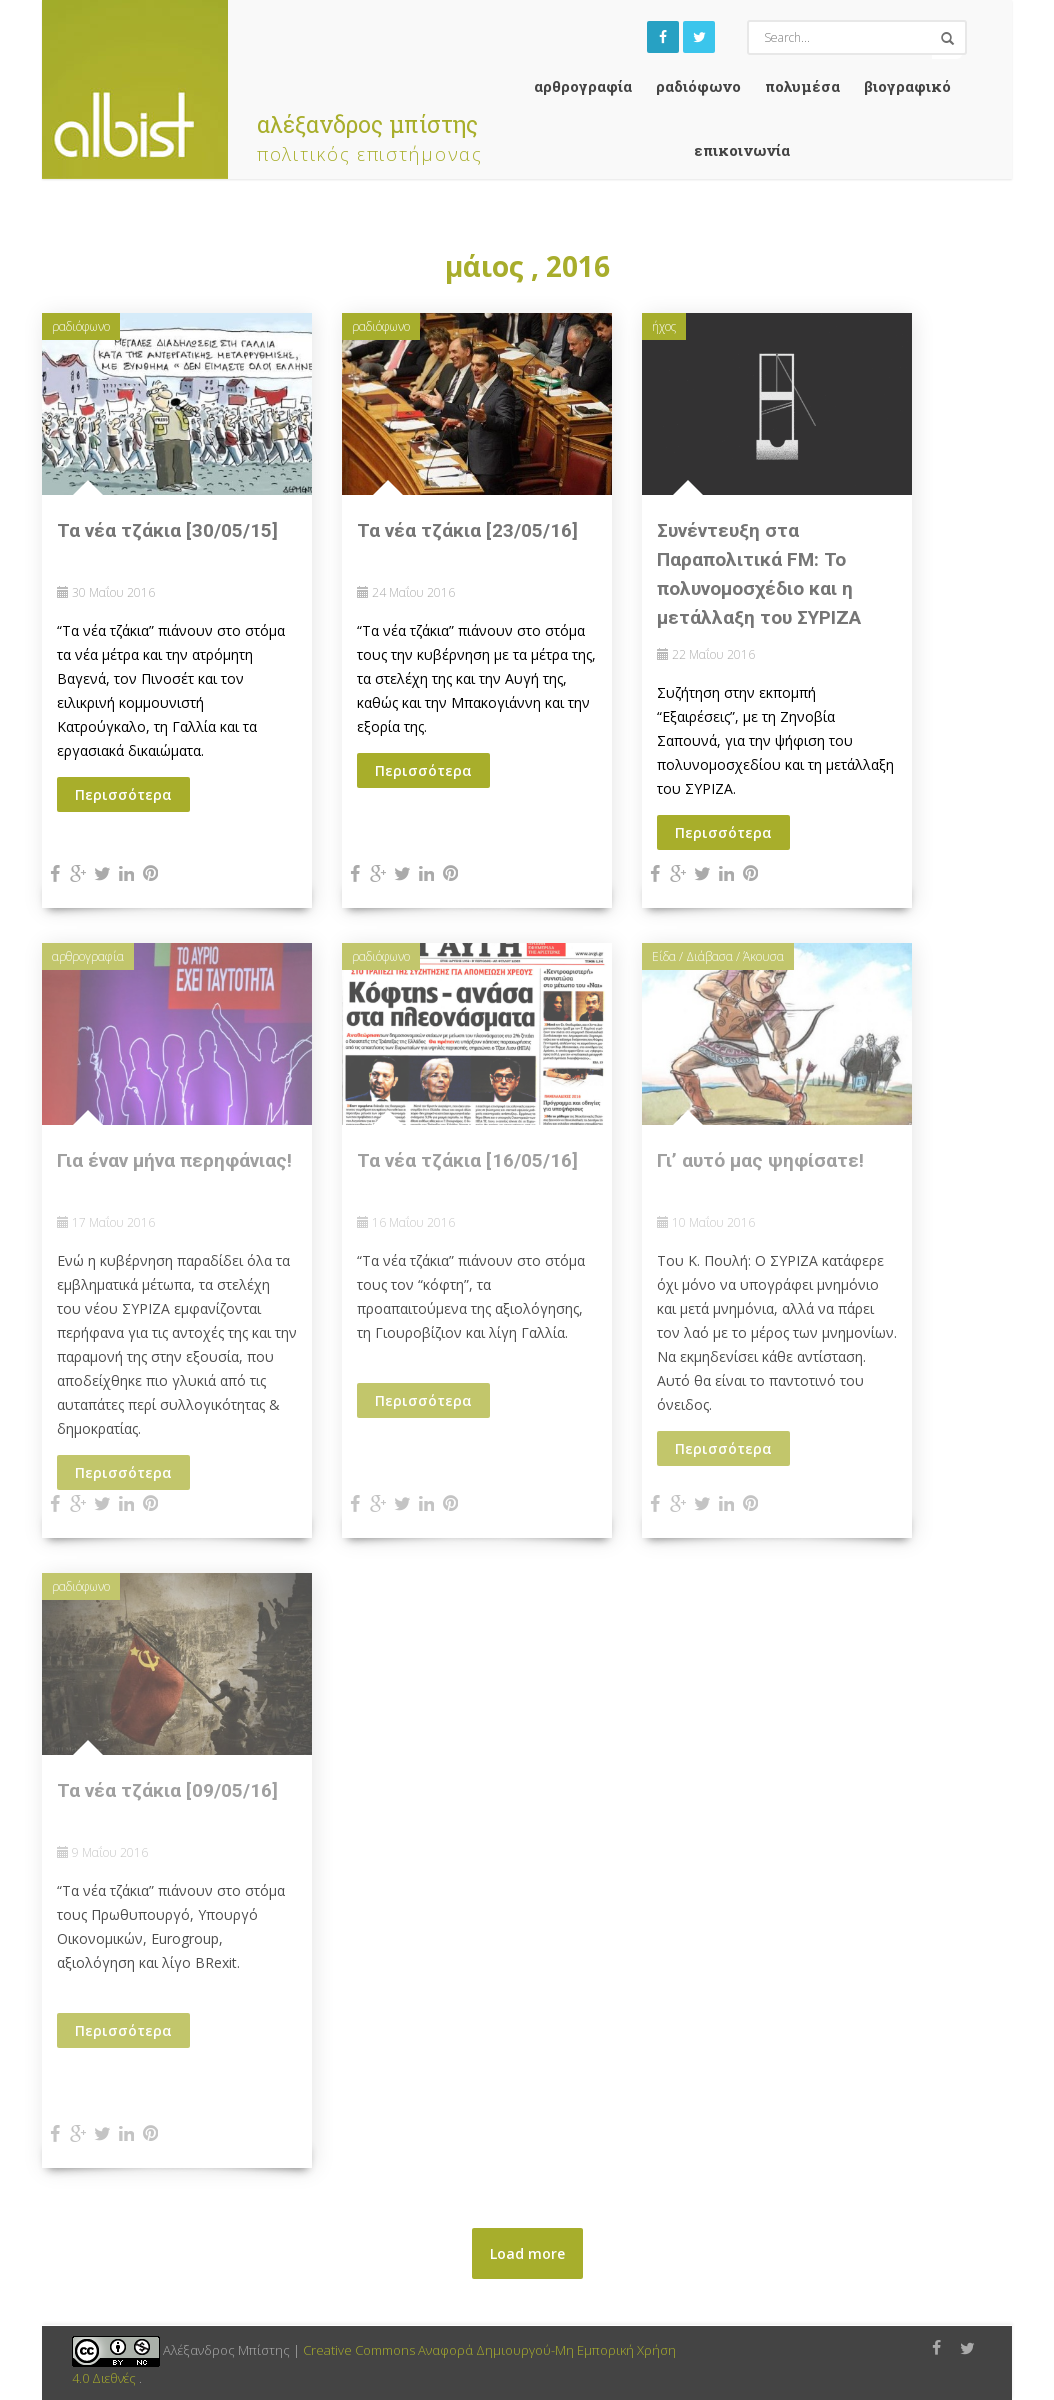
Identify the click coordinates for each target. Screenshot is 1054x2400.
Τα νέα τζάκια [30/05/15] (167, 530)
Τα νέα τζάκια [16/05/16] (467, 1160)
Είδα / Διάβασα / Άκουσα (718, 956)
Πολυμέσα (802, 86)
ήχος (664, 326)
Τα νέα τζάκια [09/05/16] (167, 1790)
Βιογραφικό (907, 86)
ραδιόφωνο (698, 86)
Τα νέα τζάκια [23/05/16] (467, 530)
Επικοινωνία (742, 150)
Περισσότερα (123, 794)
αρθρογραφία (583, 86)
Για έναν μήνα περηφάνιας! (174, 1160)
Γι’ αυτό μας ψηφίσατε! (760, 1160)
